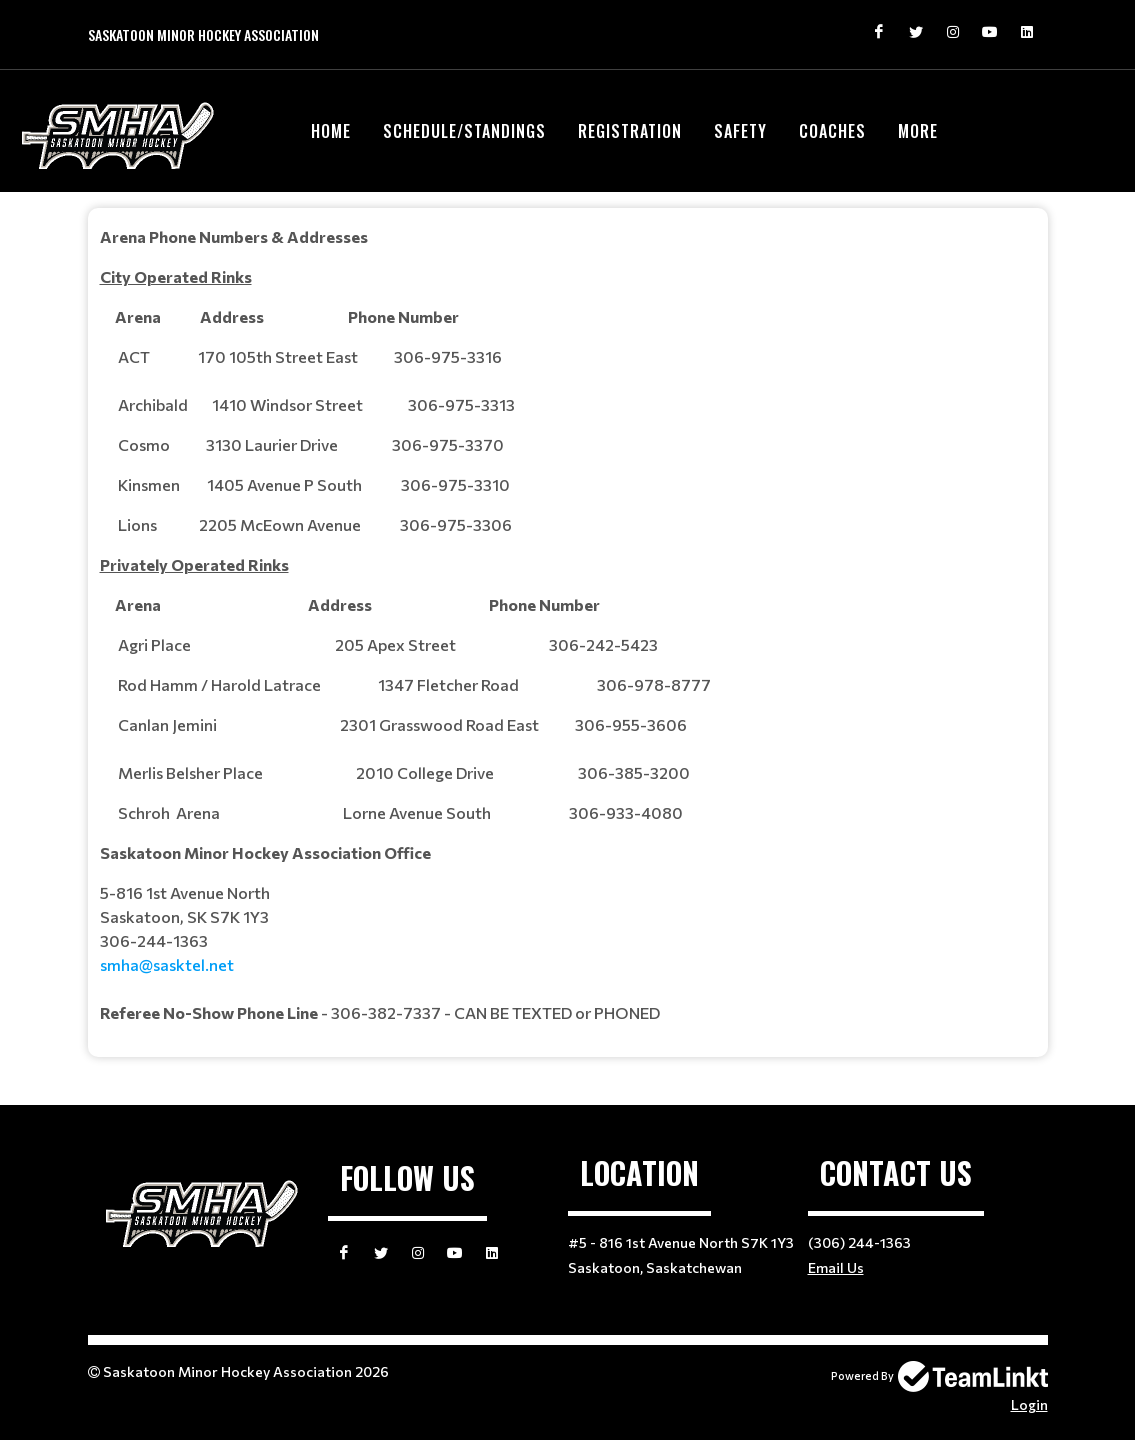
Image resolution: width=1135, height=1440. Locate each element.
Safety (740, 131)
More (918, 131)
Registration (630, 131)
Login (1029, 1404)
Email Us (836, 1267)
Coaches (832, 131)
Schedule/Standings (464, 131)
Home (331, 131)
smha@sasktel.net (167, 964)
